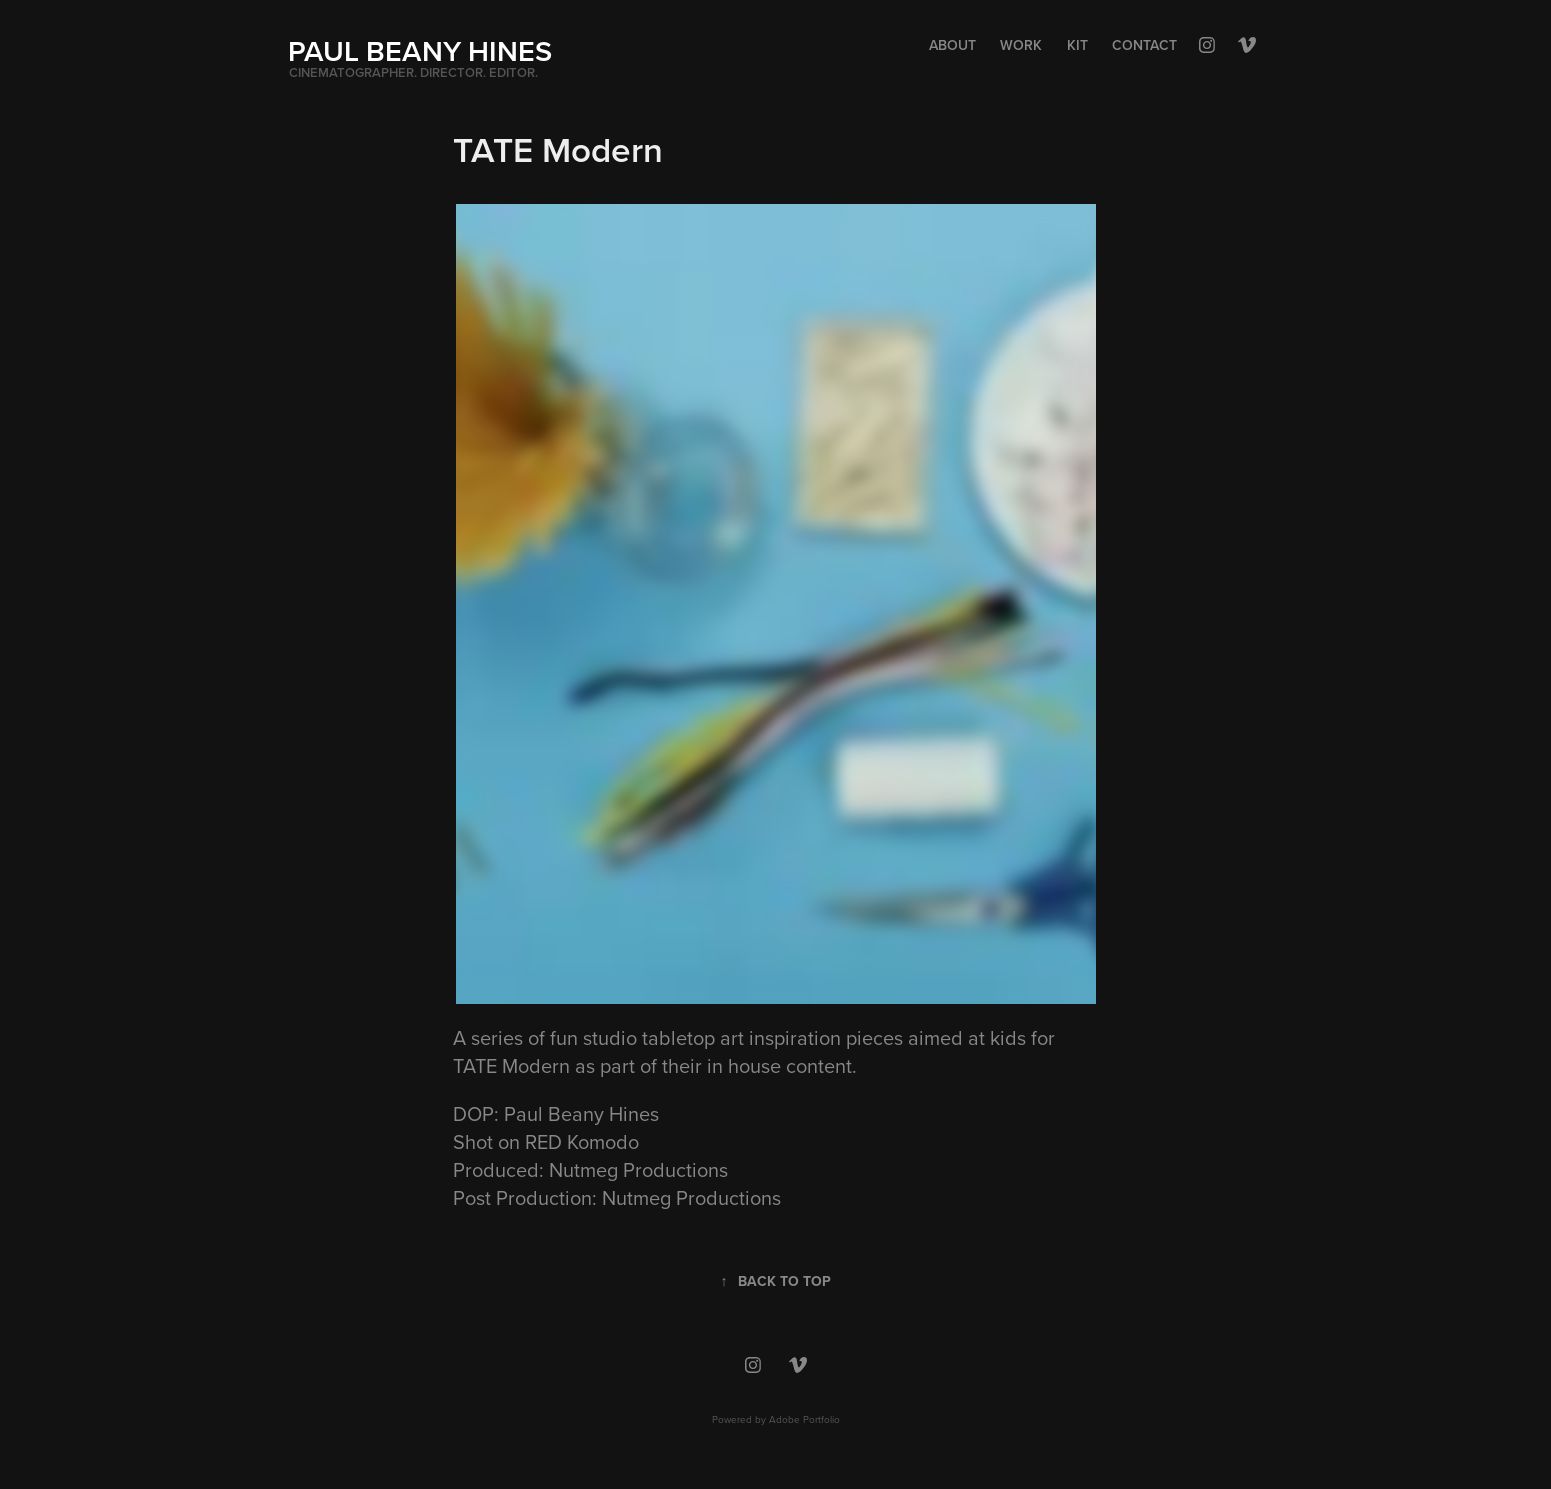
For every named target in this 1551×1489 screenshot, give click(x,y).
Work (1021, 45)
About (952, 45)
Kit (1077, 45)
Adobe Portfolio (804, 1419)
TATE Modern (511, 1065)
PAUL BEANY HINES (420, 50)
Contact (1144, 45)
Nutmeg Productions (638, 1169)
